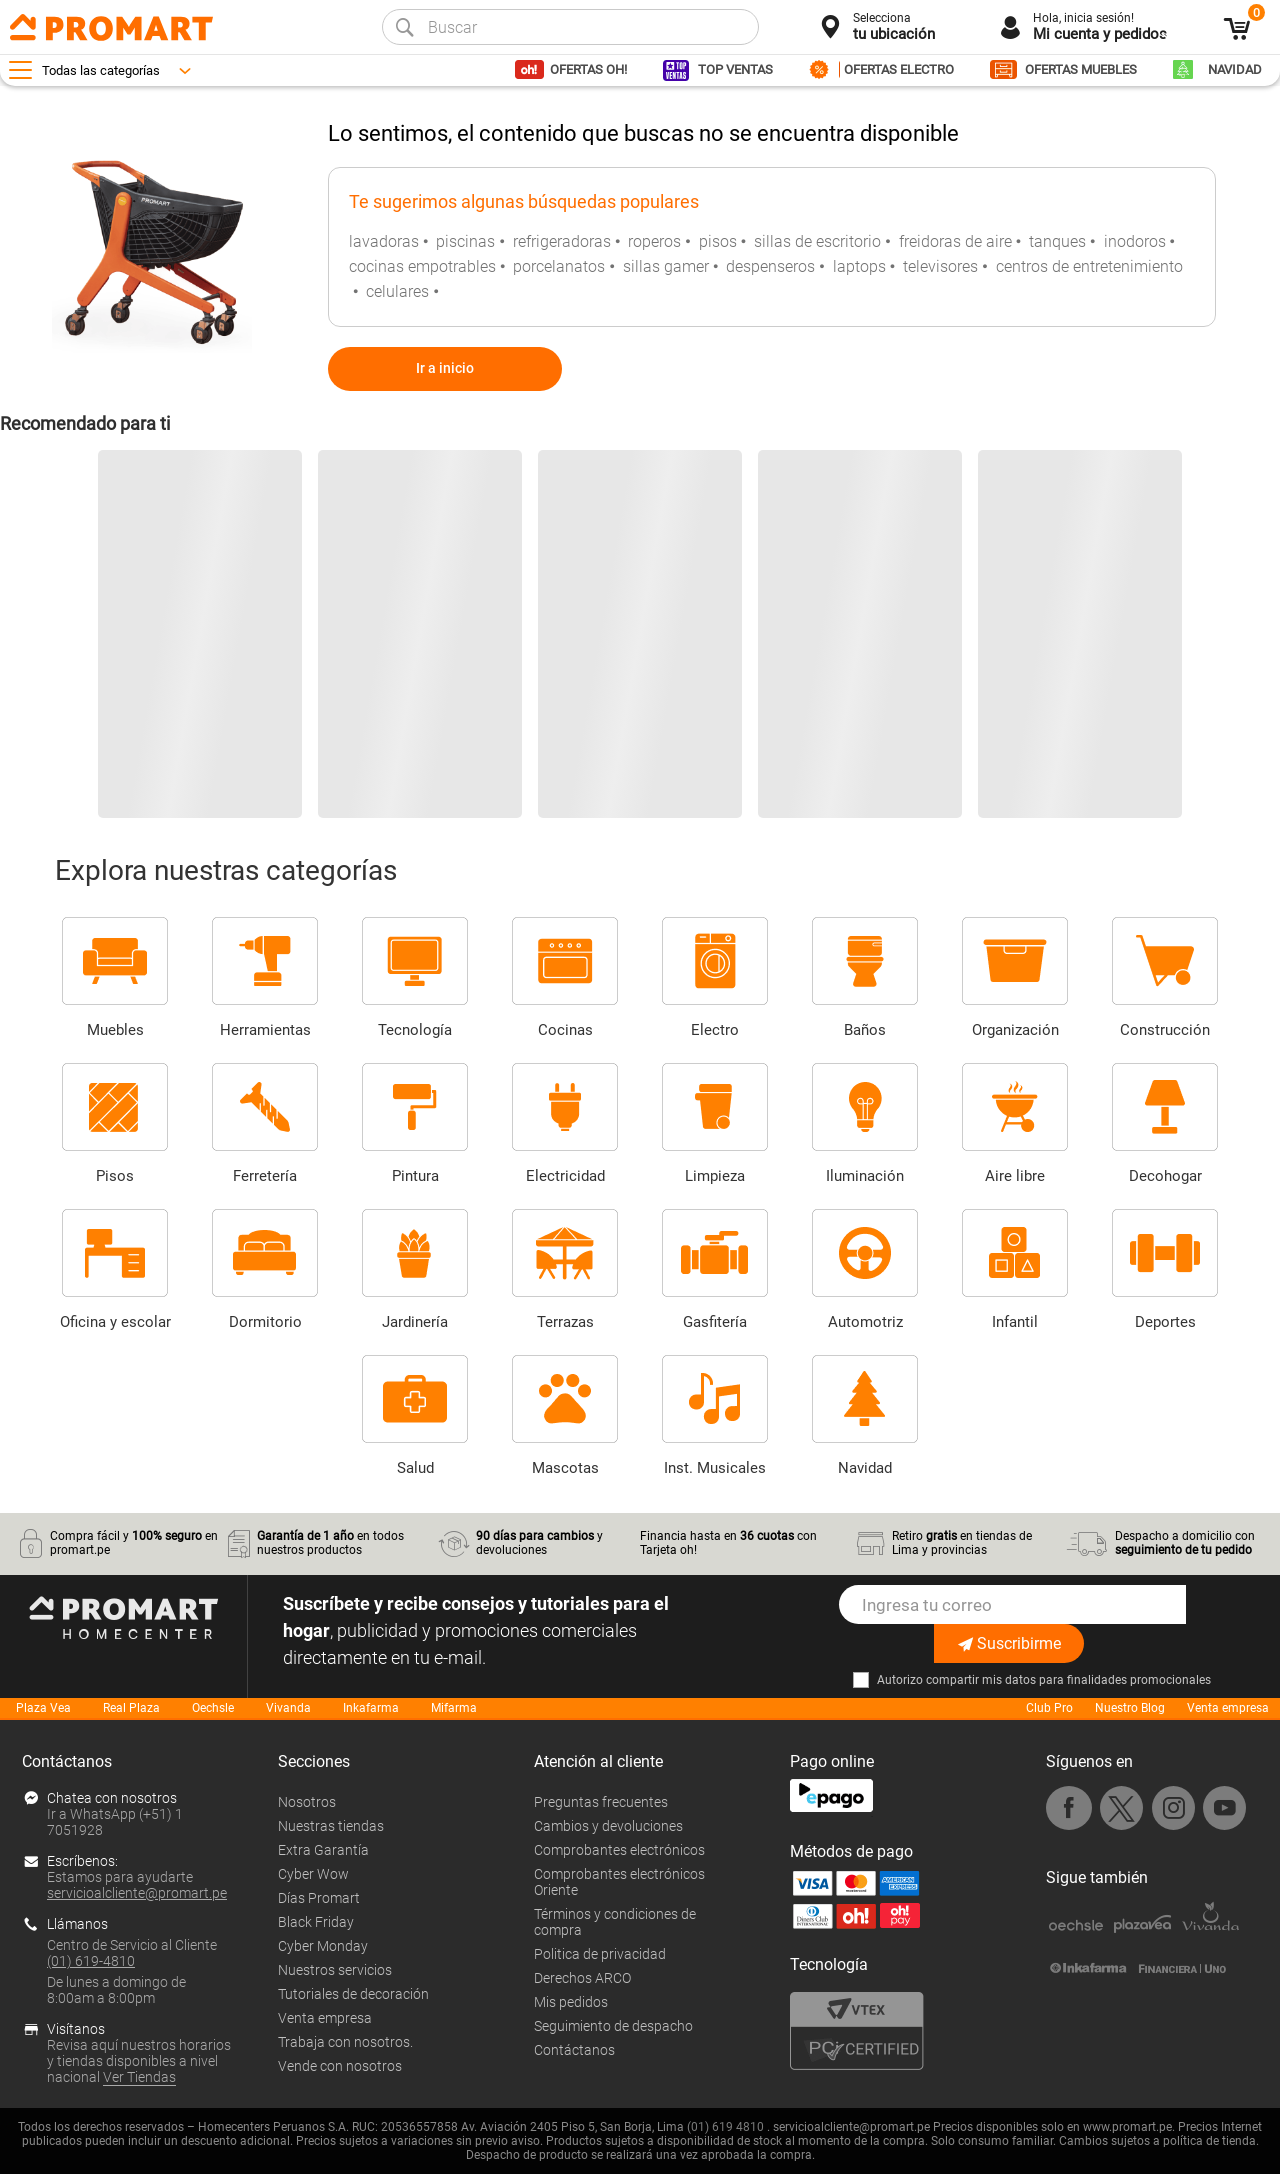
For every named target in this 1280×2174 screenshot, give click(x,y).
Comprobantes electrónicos (619, 1850)
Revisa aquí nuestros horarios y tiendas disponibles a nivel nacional (139, 2061)
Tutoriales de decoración (353, 1994)
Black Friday (316, 1922)
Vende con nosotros (340, 2066)
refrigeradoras (562, 241)
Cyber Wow (313, 1874)
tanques (1057, 241)
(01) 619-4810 (91, 1961)
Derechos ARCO (582, 1978)
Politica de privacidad (600, 1954)
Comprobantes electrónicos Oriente (619, 1882)
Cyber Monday (323, 1946)
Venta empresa (1228, 1708)
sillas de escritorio (817, 241)
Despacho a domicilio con (1185, 1543)
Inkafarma (371, 1708)
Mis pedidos (571, 2002)
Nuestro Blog (1130, 1708)
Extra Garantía (323, 1850)
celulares (397, 291)
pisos (718, 241)
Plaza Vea (43, 1708)
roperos (654, 241)
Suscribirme (1009, 1643)
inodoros (1135, 241)
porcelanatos (559, 266)
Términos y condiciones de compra (615, 1922)
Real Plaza (131, 1708)
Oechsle (213, 1708)
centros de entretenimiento (1089, 266)
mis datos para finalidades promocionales (1096, 1680)
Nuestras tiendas (331, 1826)
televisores (940, 266)
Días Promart (319, 1898)
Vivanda (288, 1708)
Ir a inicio (445, 368)
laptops (859, 266)
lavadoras (384, 241)
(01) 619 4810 (725, 2127)
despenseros (770, 266)
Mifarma (454, 1708)
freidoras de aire (955, 241)
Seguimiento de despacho (613, 2026)
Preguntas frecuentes (601, 1802)
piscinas (465, 241)
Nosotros (307, 1802)
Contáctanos (574, 2050)
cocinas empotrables (422, 266)
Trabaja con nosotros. (345, 2042)
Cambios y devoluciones (608, 1826)
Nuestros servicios (335, 1970)
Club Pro (1049, 1708)
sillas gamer (666, 266)
